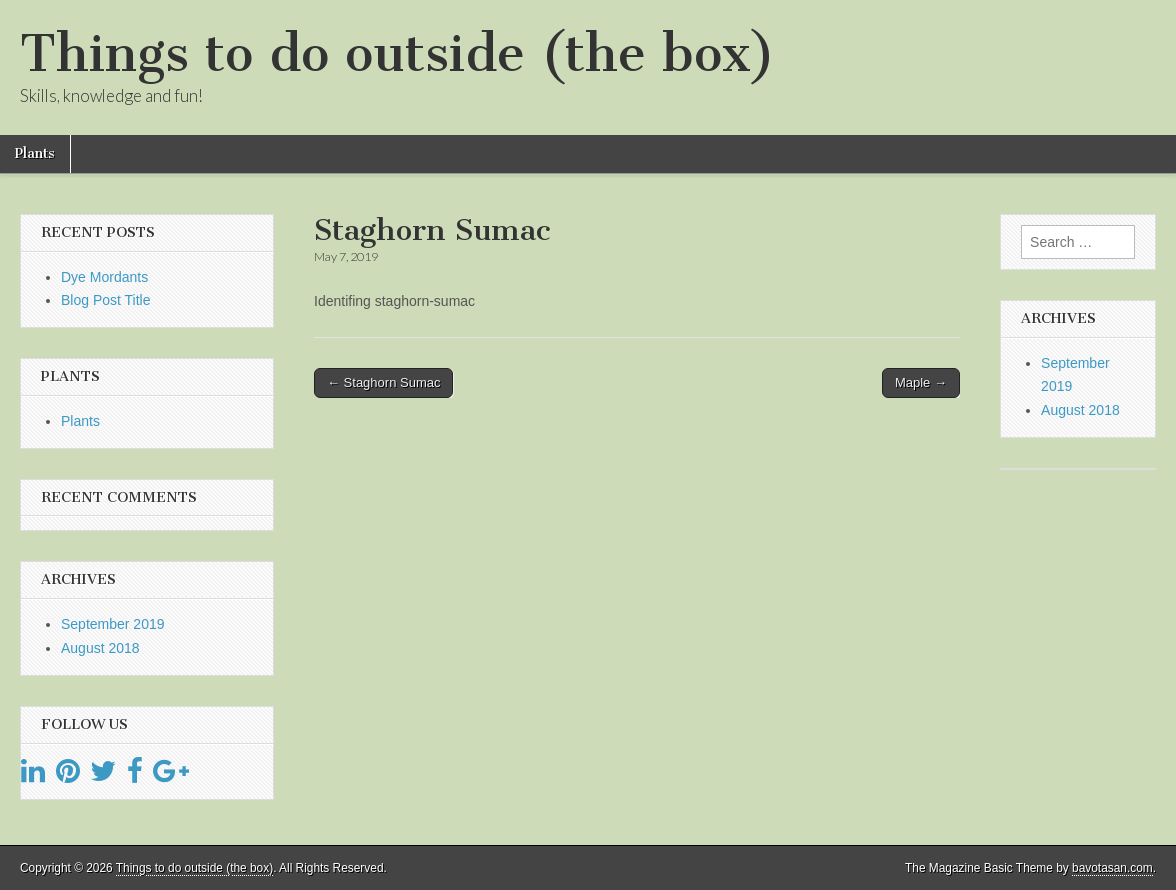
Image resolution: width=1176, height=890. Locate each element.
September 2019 (113, 624)
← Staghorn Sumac (383, 382)
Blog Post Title (106, 300)
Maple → (921, 382)
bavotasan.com (1112, 868)
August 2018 (100, 648)
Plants (35, 153)
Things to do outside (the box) (397, 53)
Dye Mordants (104, 277)
